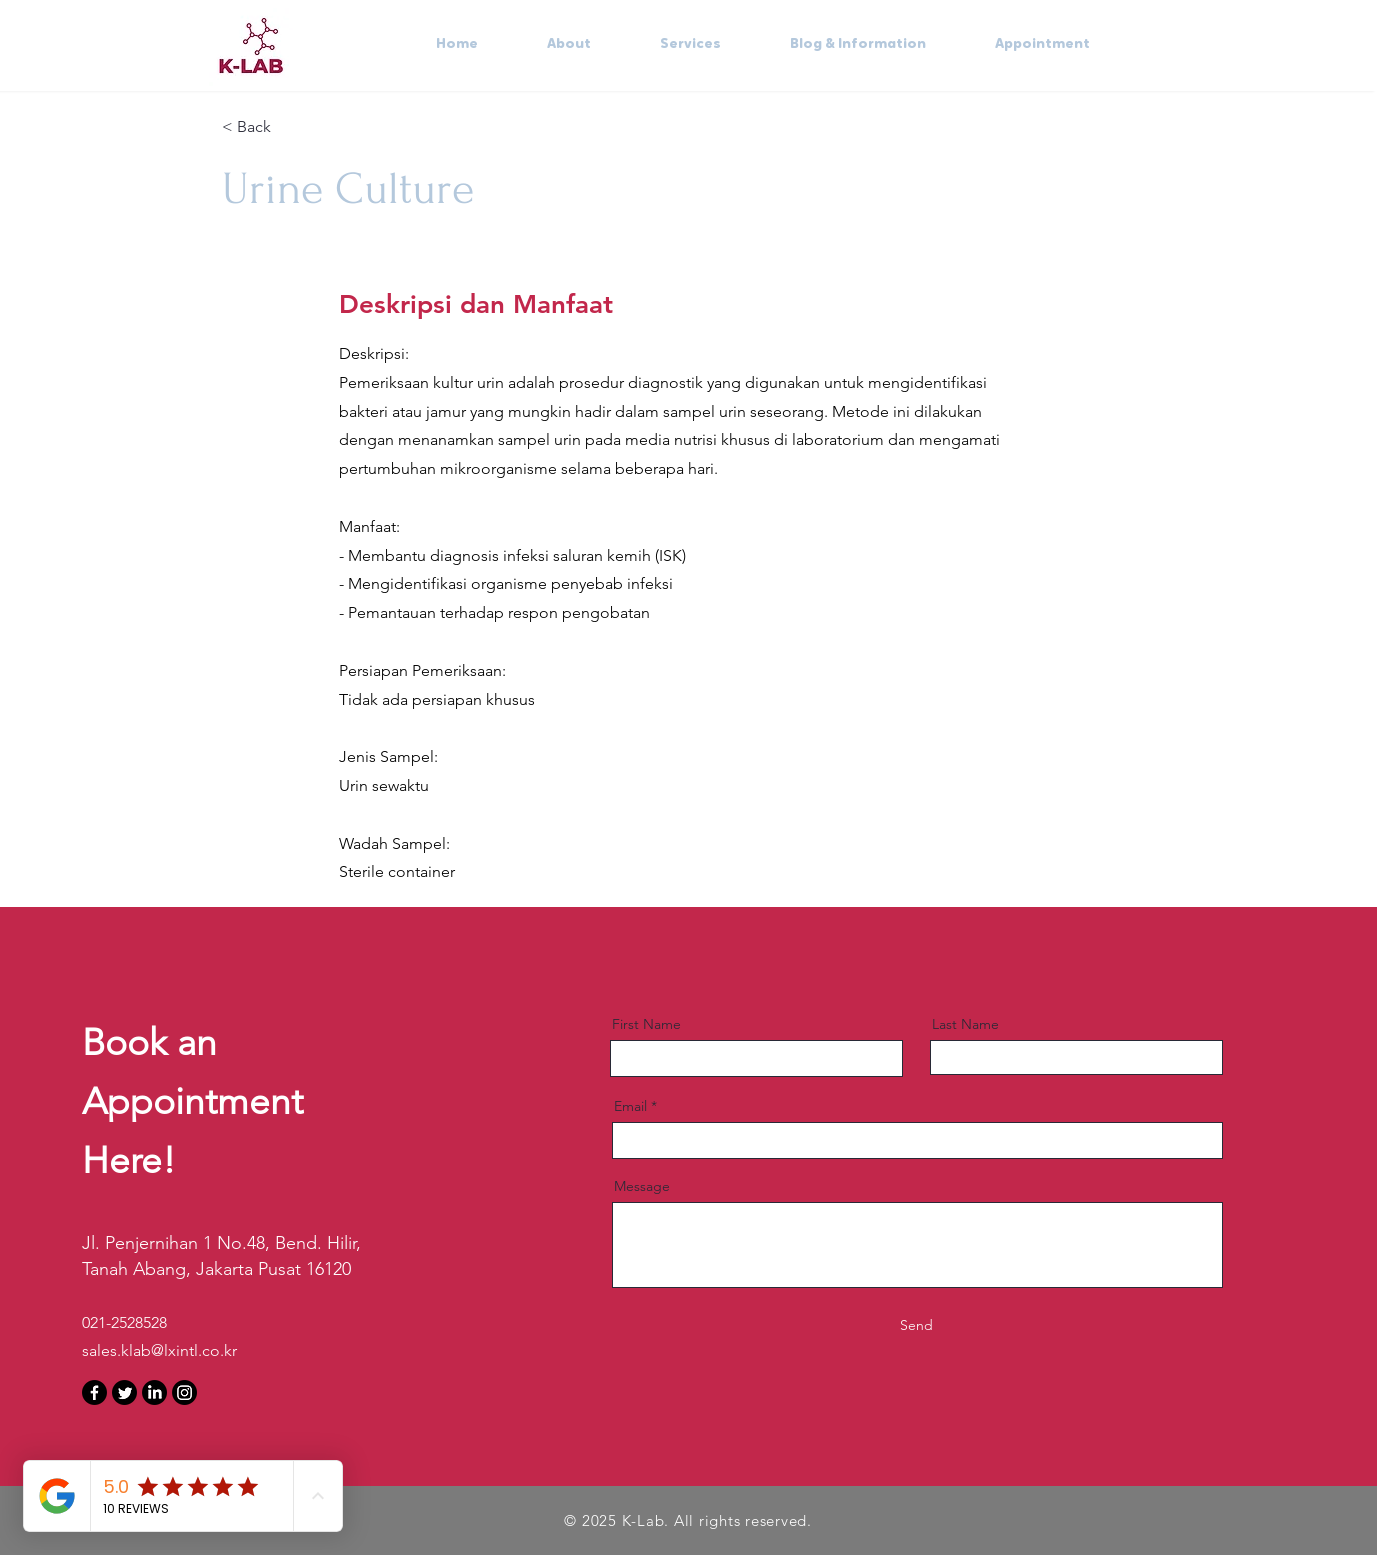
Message (642, 1186)
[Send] (917, 1326)
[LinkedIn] (154, 1392)
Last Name (965, 1024)
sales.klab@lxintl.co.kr (159, 1350)
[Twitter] (124, 1392)
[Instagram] (184, 1392)
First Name (646, 1024)
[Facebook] (94, 1392)
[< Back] (293, 127)
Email (630, 1106)
